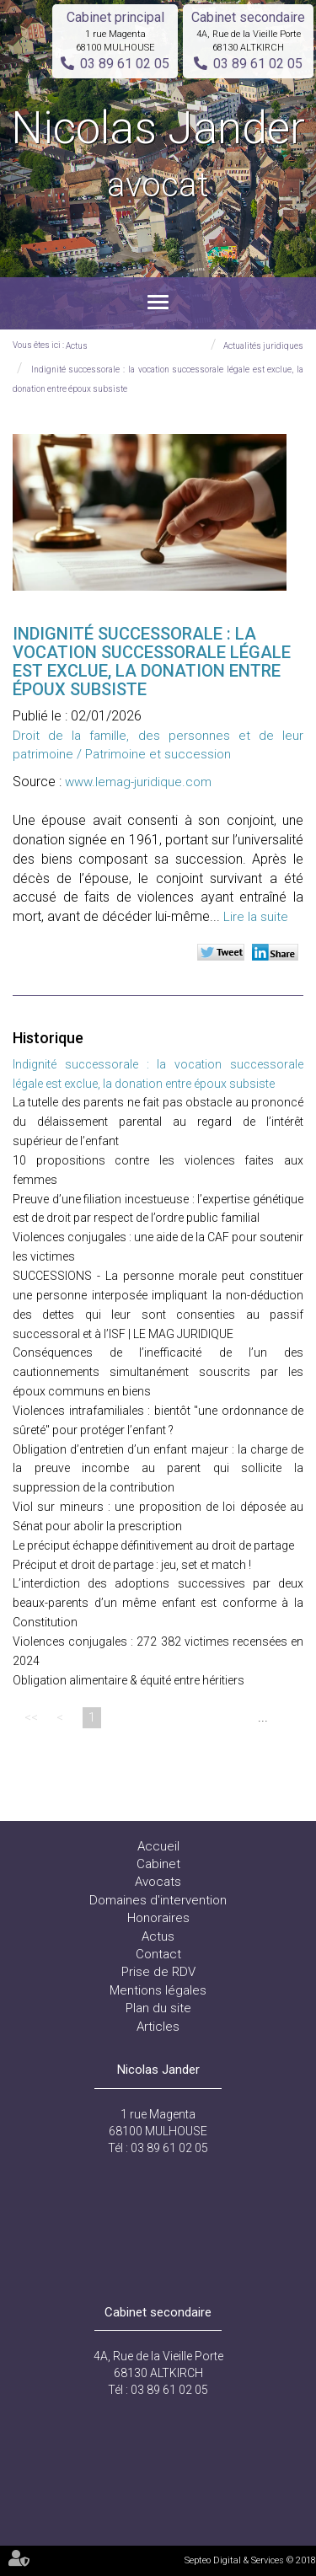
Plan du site (158, 2008)
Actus (77, 346)
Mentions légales (158, 1990)
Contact (158, 1954)
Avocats (158, 1881)
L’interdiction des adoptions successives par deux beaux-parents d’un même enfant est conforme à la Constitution (158, 1603)
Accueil (158, 1846)
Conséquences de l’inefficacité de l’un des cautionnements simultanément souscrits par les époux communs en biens (158, 1372)
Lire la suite (255, 916)
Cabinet (158, 1864)
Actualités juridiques (263, 346)
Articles (158, 2026)
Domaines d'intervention (158, 1900)
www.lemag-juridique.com (138, 782)
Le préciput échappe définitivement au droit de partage (153, 1545)
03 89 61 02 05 (124, 64)
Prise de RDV (158, 1971)
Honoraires (158, 1917)
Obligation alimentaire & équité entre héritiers (128, 1680)
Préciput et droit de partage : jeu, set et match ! (132, 1565)
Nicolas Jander (158, 155)
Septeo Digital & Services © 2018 (250, 2560)
